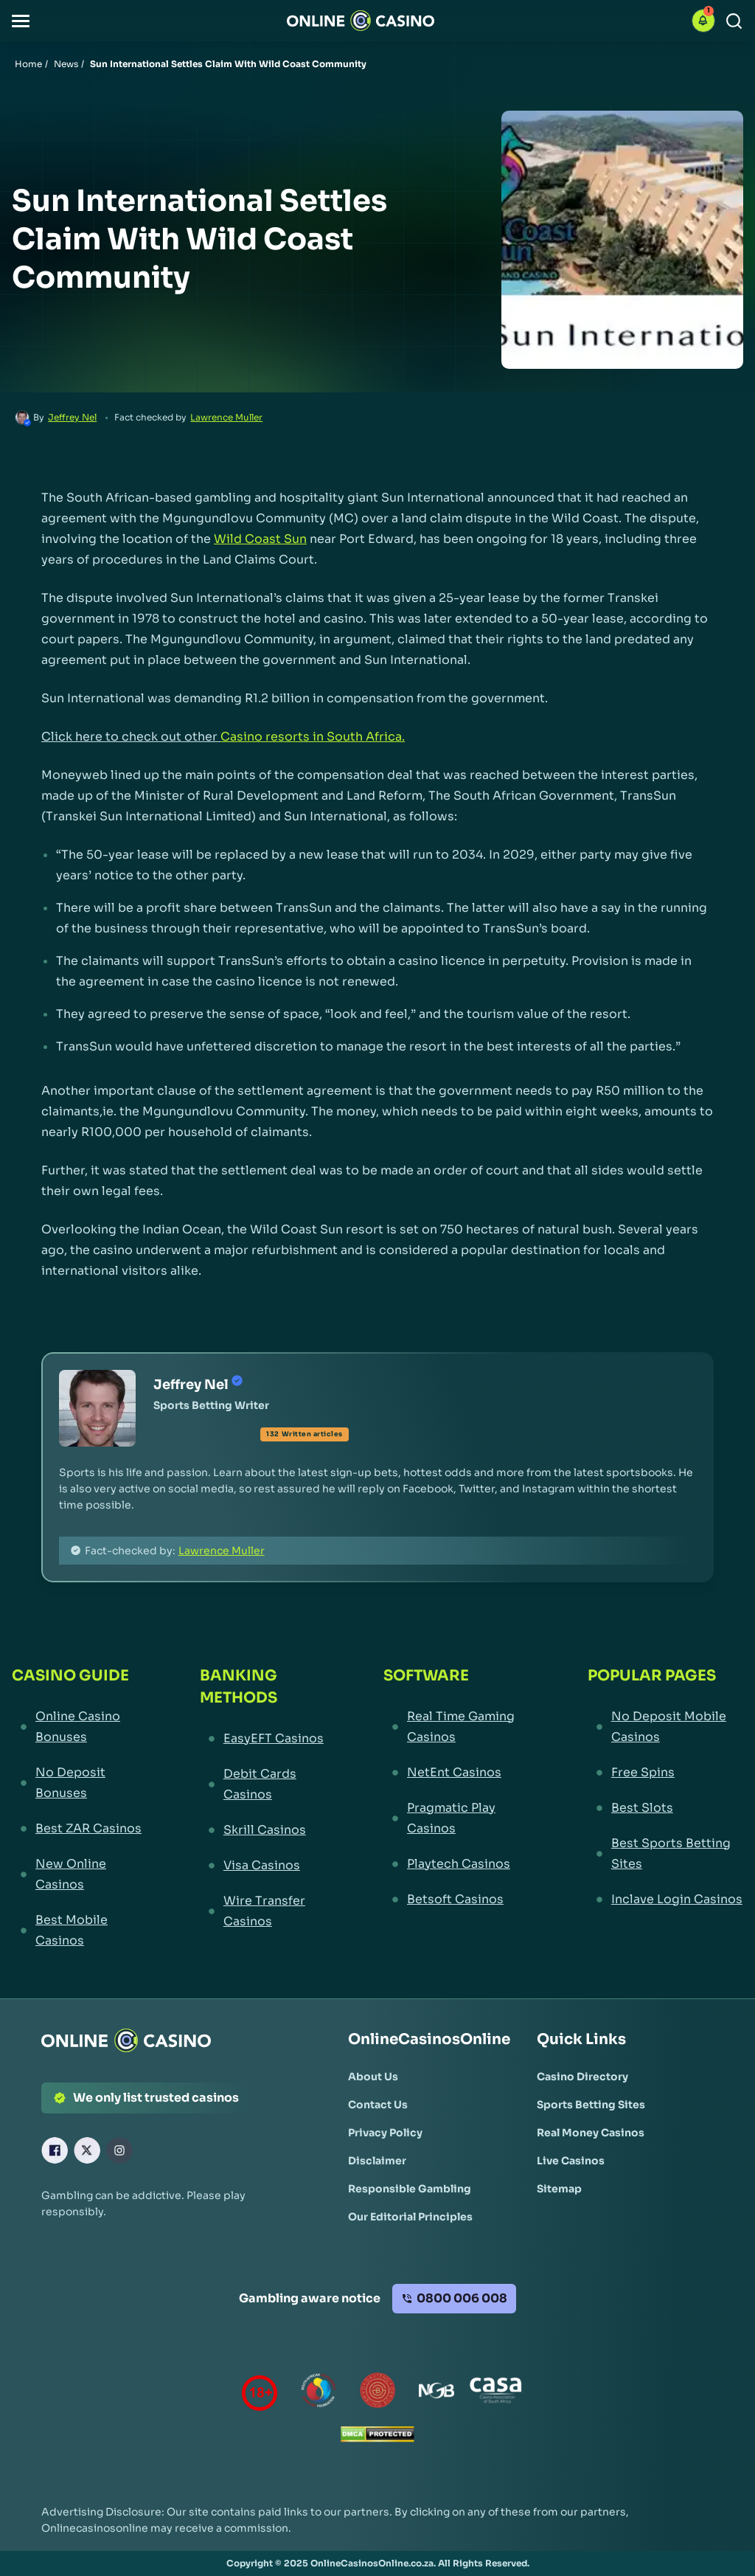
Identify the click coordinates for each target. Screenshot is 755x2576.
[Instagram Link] (119, 2150)
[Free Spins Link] (665, 1772)
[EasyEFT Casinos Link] (264, 1738)
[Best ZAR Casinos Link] (78, 1828)
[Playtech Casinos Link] (458, 1864)
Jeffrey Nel (72, 417)
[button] (20, 21)
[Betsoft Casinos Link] (458, 1899)
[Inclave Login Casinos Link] (665, 1899)
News (66, 63)
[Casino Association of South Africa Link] (495, 2393)
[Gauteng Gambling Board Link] (377, 2393)
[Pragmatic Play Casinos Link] (458, 1818)
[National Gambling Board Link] (436, 2393)
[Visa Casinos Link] (264, 1865)
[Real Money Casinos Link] (590, 2133)
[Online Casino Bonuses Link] (78, 1727)
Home (28, 63)
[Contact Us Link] (378, 2105)
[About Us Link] (373, 2076)
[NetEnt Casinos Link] (458, 1772)
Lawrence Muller (226, 417)
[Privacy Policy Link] (385, 2133)
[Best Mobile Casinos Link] (78, 1930)
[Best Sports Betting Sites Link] (665, 1853)
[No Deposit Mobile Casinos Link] (665, 1727)
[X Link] (87, 2150)
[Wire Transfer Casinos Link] (264, 1911)
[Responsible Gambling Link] (409, 2189)
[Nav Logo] (360, 20)
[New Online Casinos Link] (78, 1874)
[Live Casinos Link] (571, 2161)
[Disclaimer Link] (377, 2161)
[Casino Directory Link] (582, 2076)
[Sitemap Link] (559, 2189)
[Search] (734, 21)
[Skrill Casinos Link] (264, 1830)
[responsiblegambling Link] (318, 2393)
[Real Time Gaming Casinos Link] (458, 1727)
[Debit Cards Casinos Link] (264, 1784)
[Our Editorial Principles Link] (410, 2217)
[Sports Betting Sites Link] (591, 2105)
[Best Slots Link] (665, 1808)
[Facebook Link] (54, 2150)
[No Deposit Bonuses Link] (78, 1783)
